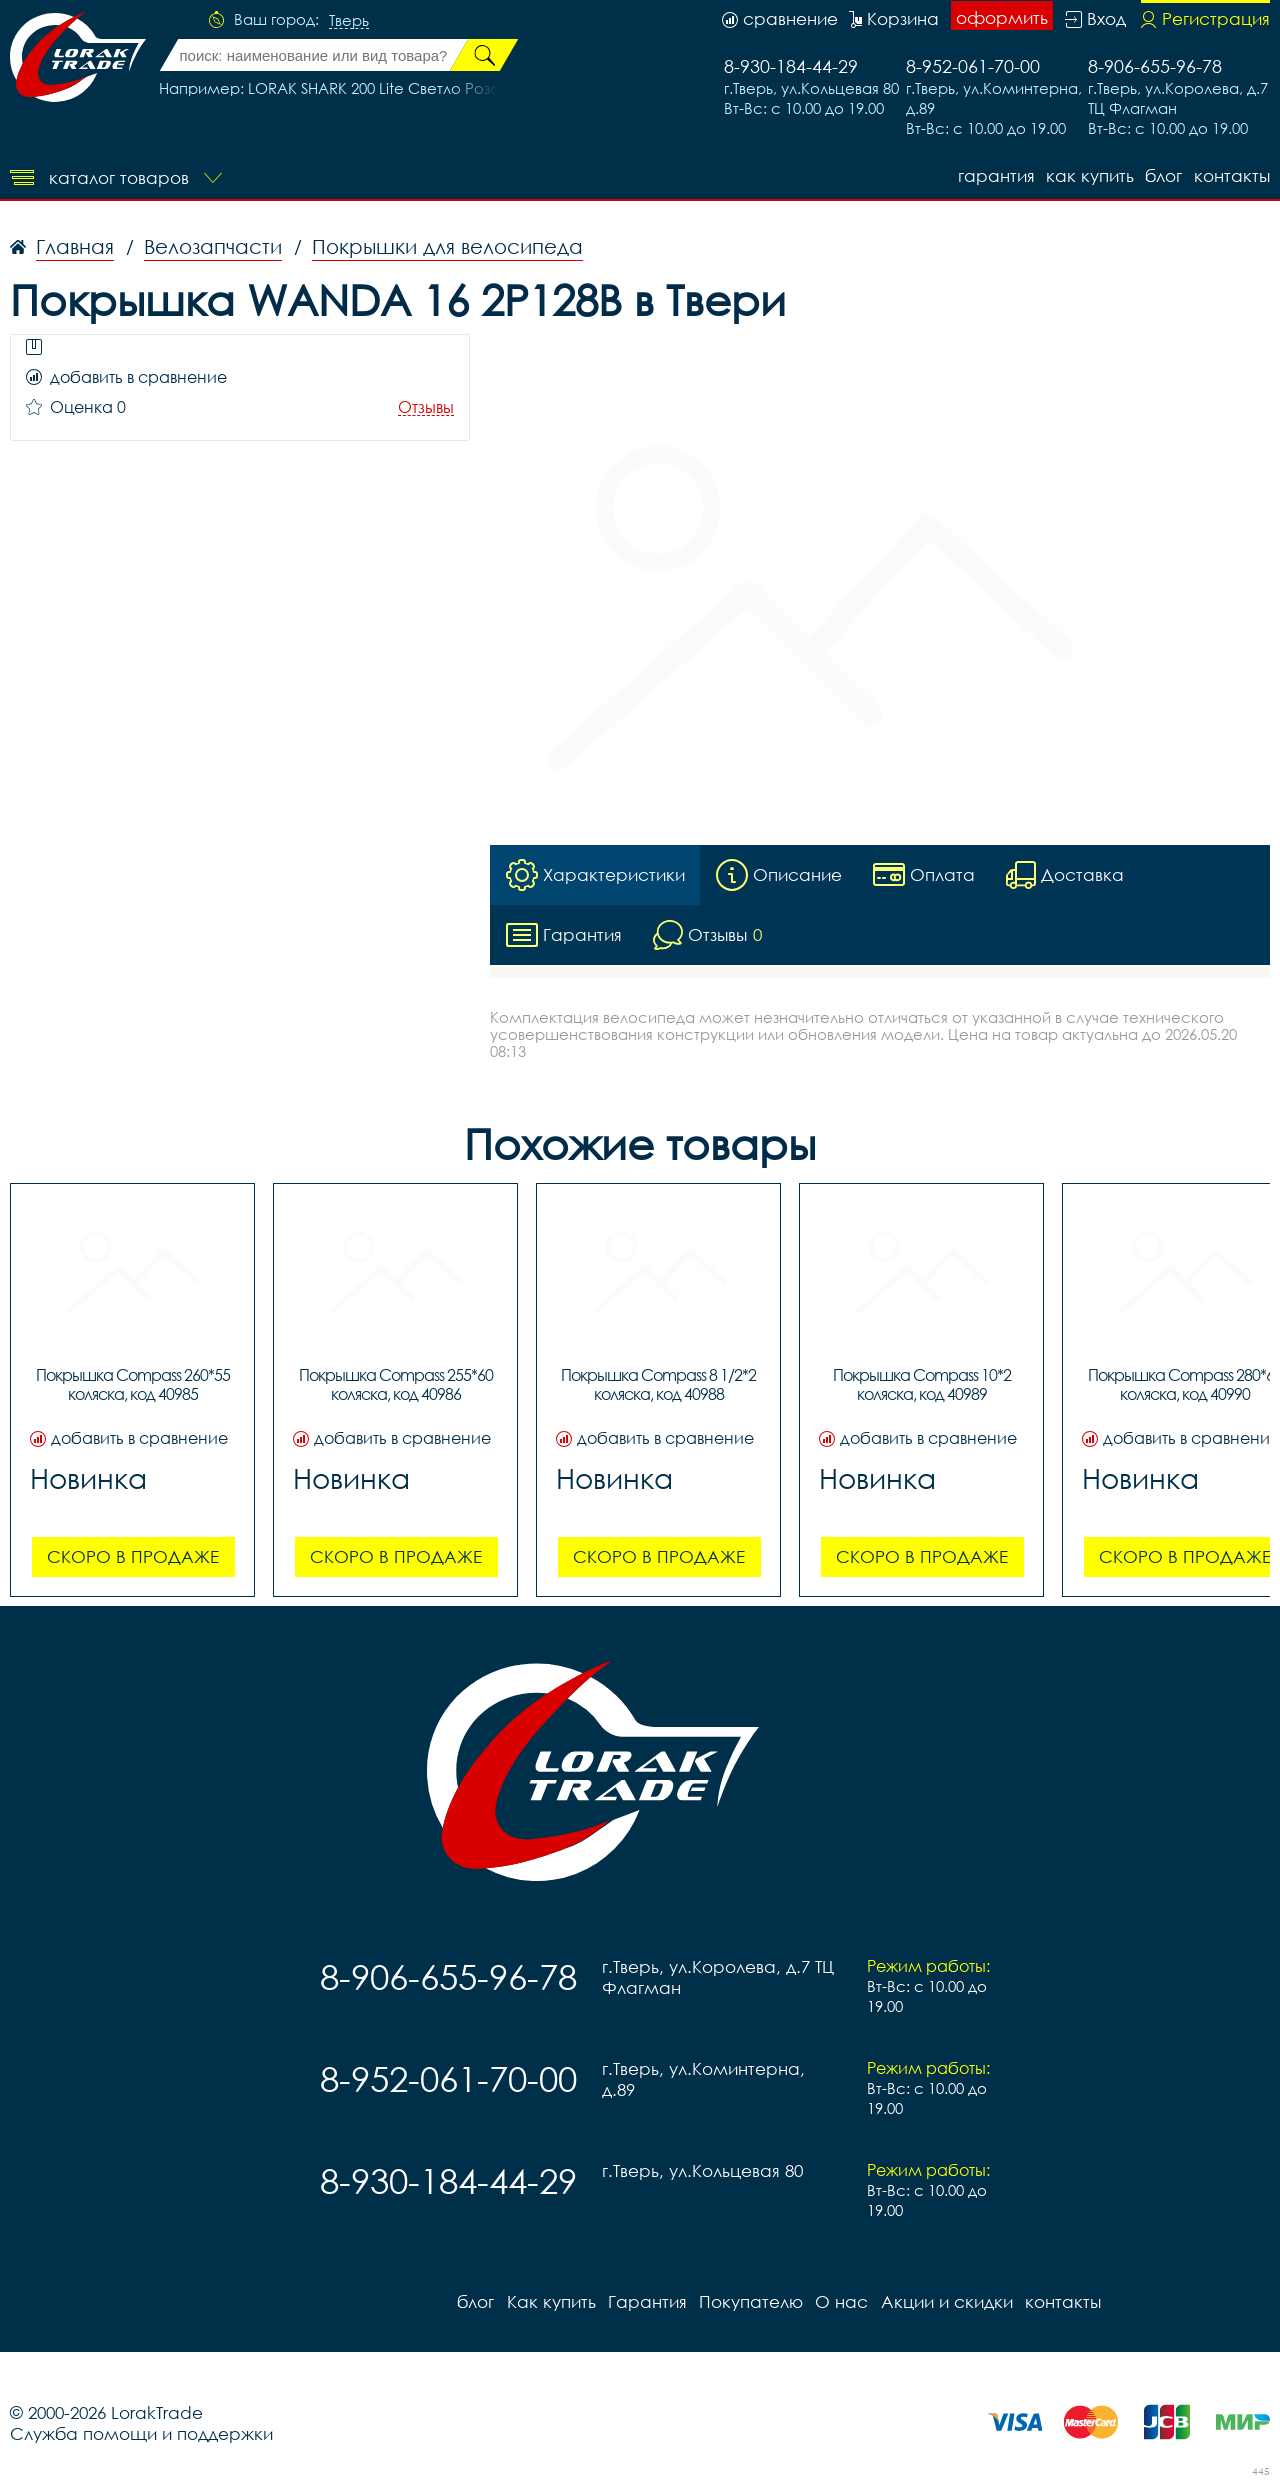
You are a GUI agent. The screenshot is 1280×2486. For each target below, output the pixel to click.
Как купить (1089, 175)
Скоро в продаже (133, 1556)
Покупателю (750, 2301)
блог (1163, 175)
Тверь (349, 21)
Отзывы (426, 407)
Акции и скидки (945, 2301)
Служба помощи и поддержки (141, 2433)
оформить (1002, 17)
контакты (1232, 175)
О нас (840, 2301)
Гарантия (994, 175)
